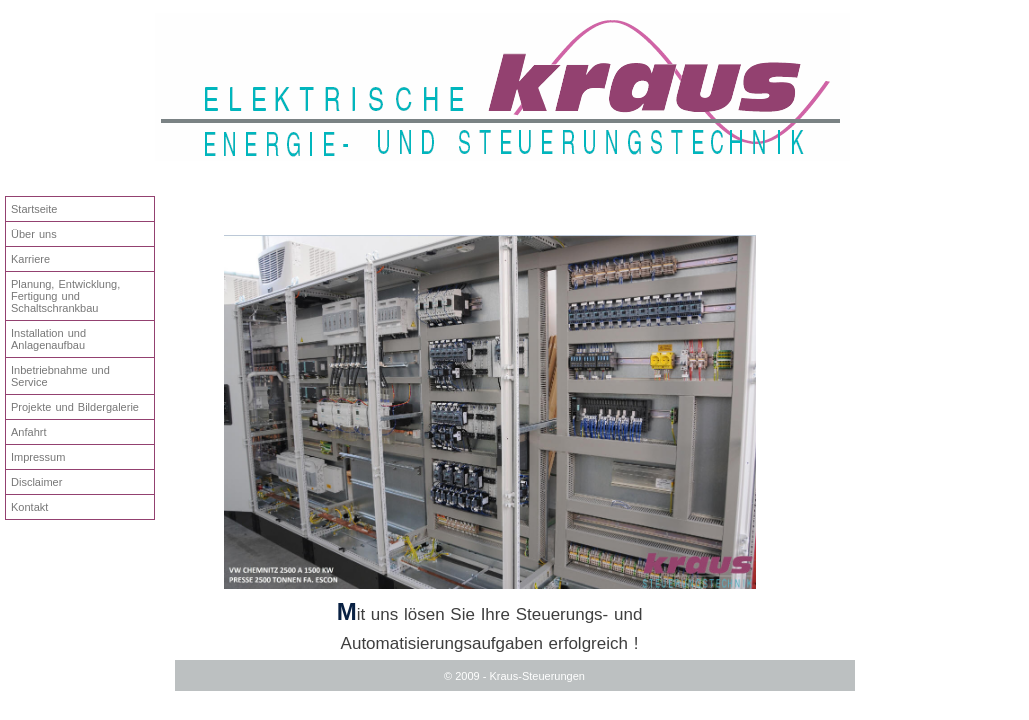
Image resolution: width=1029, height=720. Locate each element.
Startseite (34, 209)
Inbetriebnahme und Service (60, 376)
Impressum (38, 457)
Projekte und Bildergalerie (75, 407)
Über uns (34, 234)
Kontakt (29, 507)
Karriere (30, 259)
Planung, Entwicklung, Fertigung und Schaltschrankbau (65, 296)
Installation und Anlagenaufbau (48, 339)
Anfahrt (28, 432)
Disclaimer (36, 482)
